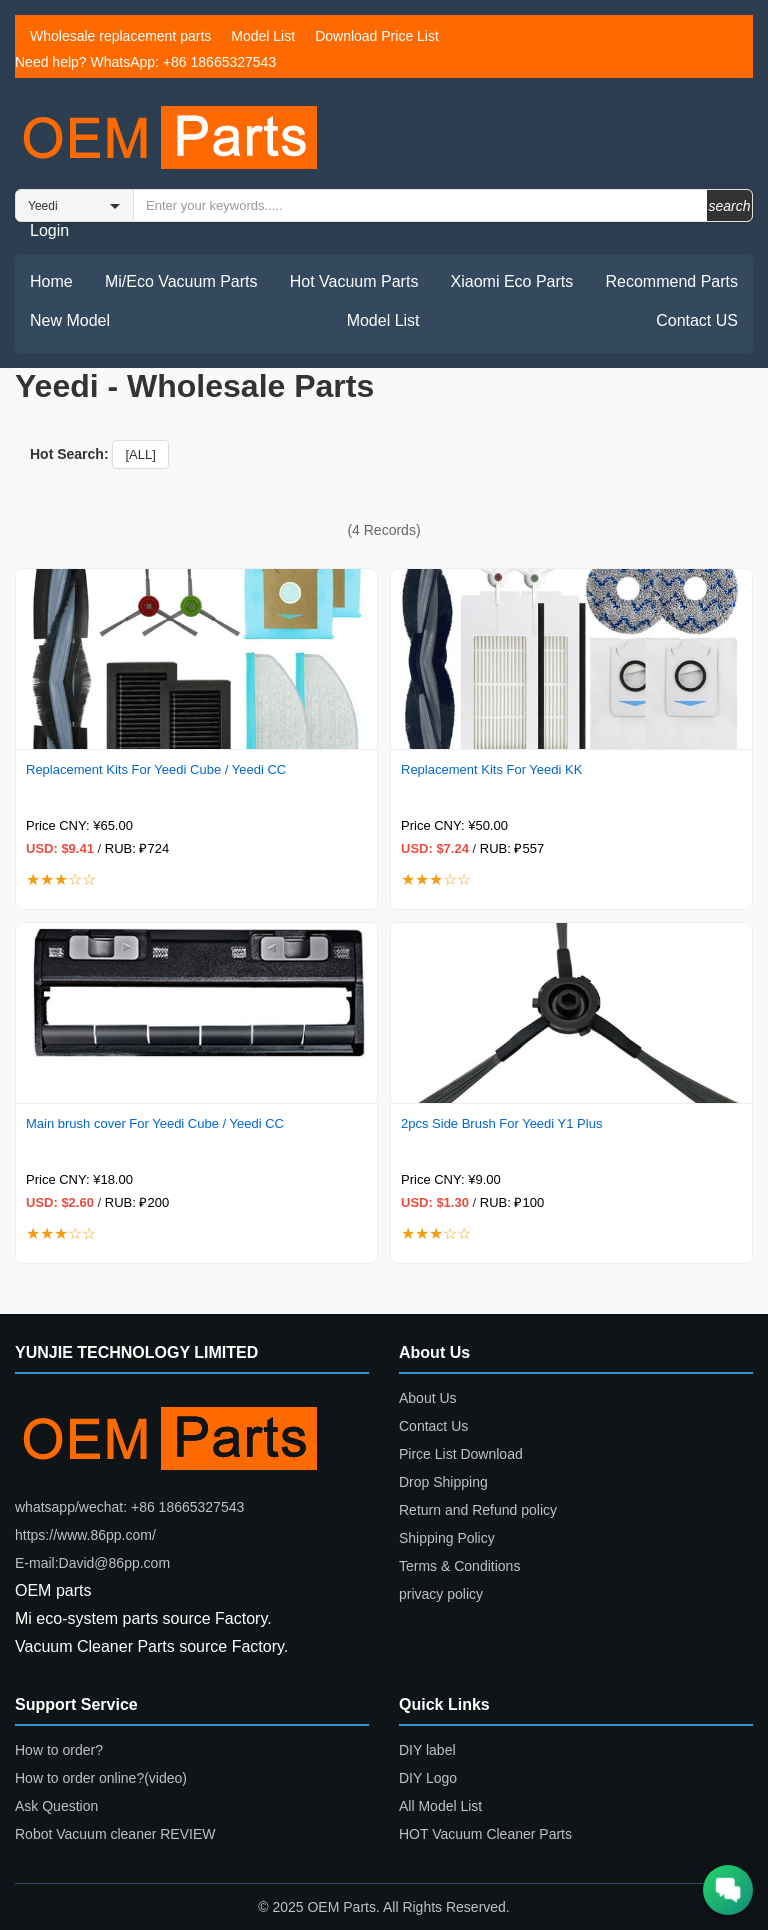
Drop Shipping (443, 1482)
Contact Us (433, 1426)
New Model (70, 320)
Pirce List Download (461, 1454)
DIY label (427, 1750)
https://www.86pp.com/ (85, 1535)
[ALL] (140, 454)
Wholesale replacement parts (120, 36)
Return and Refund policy (478, 1510)
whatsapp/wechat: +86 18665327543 (129, 1507)
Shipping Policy (447, 1538)
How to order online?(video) (101, 1778)
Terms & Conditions (459, 1566)
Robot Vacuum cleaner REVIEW (115, 1834)
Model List (263, 36)
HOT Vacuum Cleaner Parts (485, 1834)
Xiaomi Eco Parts (512, 281)
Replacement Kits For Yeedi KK (491, 769)
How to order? (59, 1750)
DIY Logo (428, 1778)
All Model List (440, 1806)
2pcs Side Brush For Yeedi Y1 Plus (501, 1123)
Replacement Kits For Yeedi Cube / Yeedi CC (156, 769)
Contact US (697, 320)
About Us (428, 1398)
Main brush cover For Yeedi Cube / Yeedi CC (155, 1123)
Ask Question (56, 1806)
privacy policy (441, 1594)
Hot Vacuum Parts (354, 281)
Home (51, 281)
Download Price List (377, 36)
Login (49, 230)
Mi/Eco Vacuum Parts (181, 281)
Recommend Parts (672, 281)
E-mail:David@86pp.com (92, 1563)
